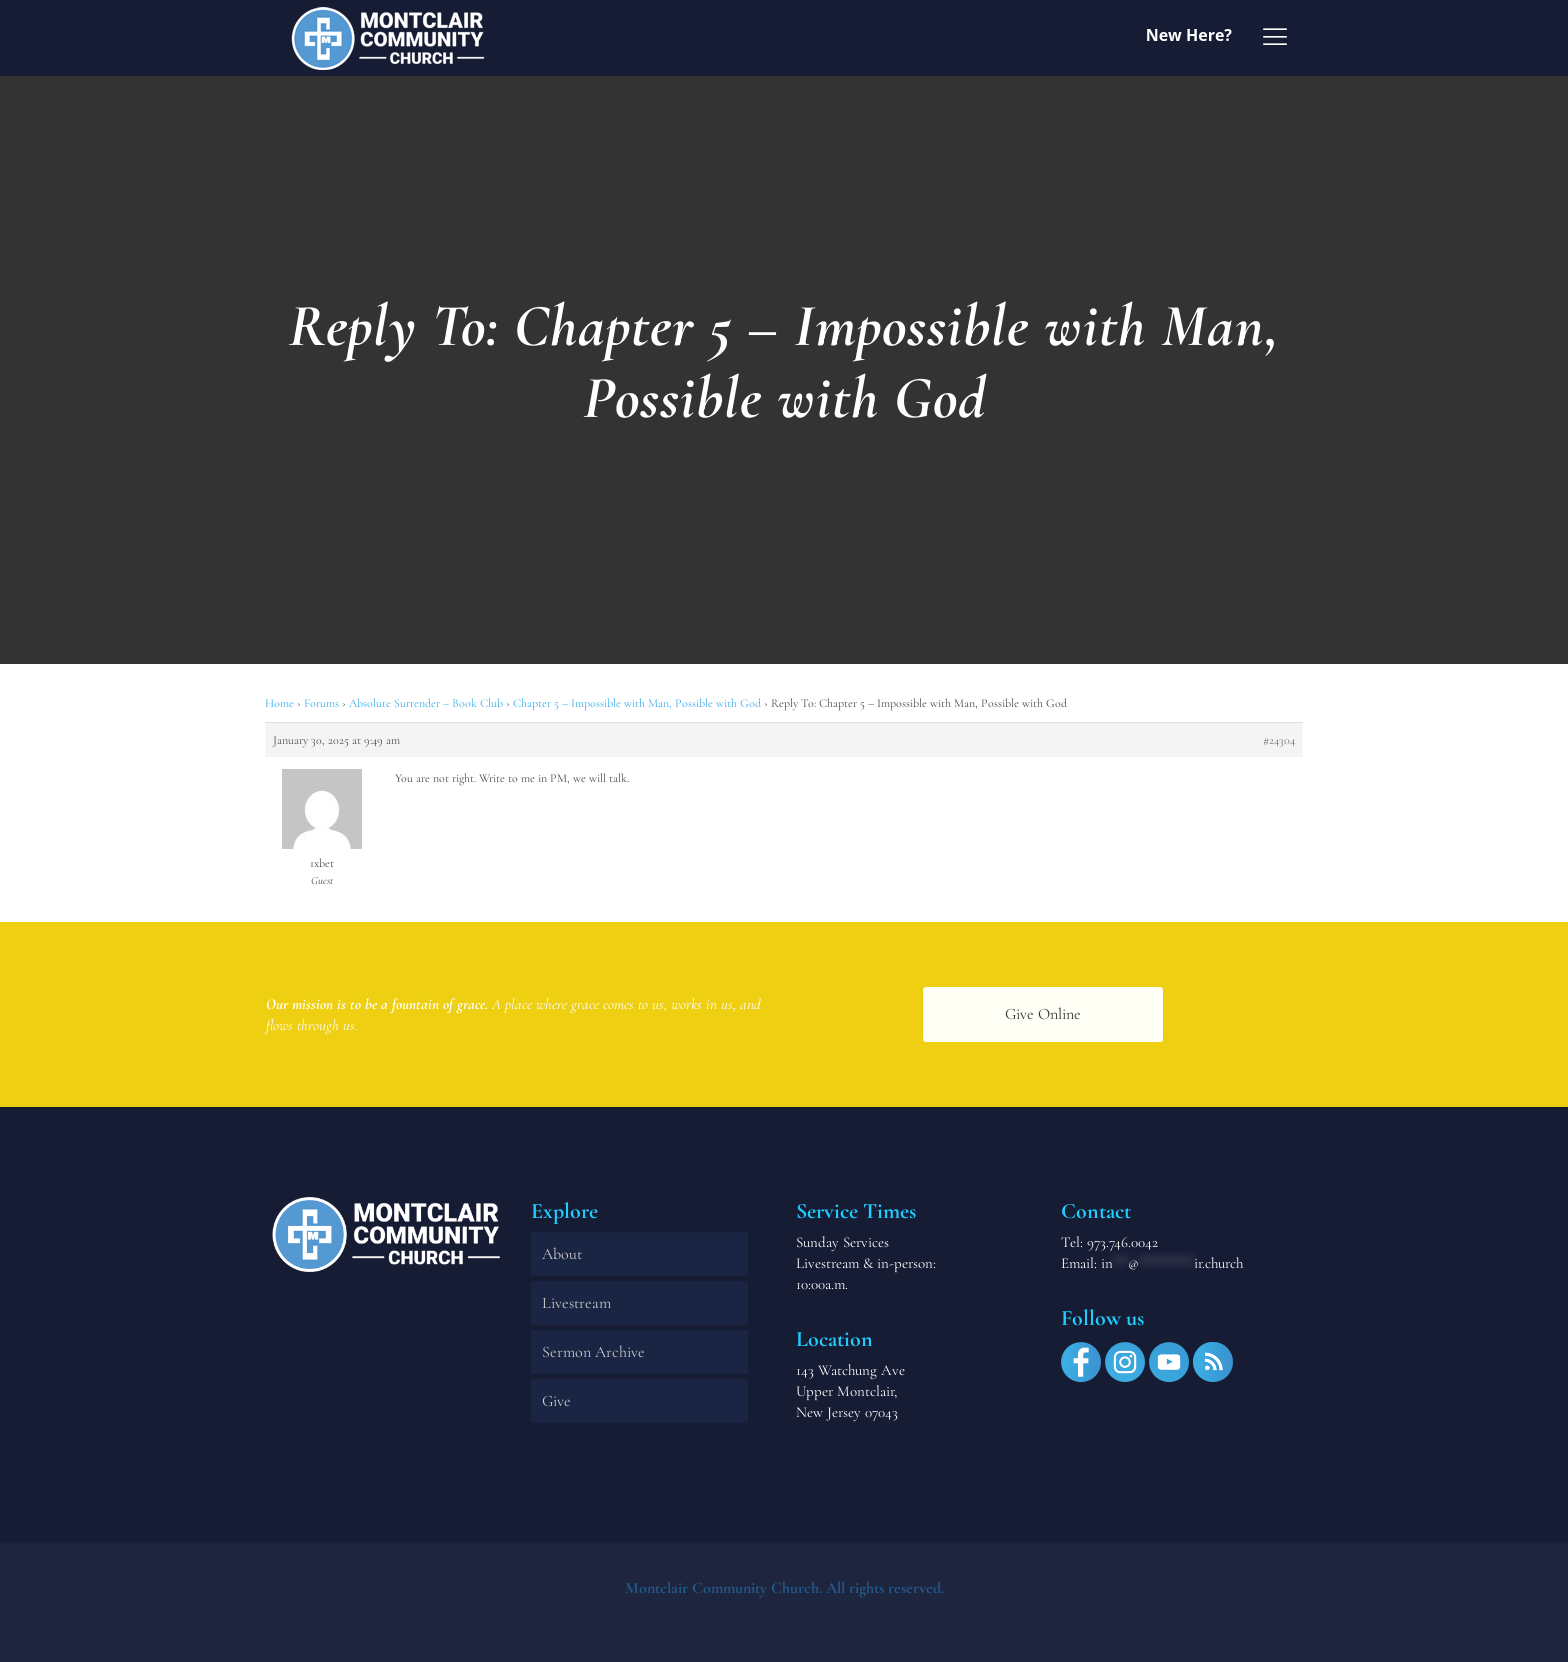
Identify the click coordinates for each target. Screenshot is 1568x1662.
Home (279, 703)
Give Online (1043, 1014)
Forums (321, 703)
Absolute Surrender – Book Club (426, 703)
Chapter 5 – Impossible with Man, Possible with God (637, 703)
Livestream (576, 1303)
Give (556, 1401)
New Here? (1189, 35)
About (562, 1254)
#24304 (1279, 740)
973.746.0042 (1122, 1242)
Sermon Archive (593, 1352)
